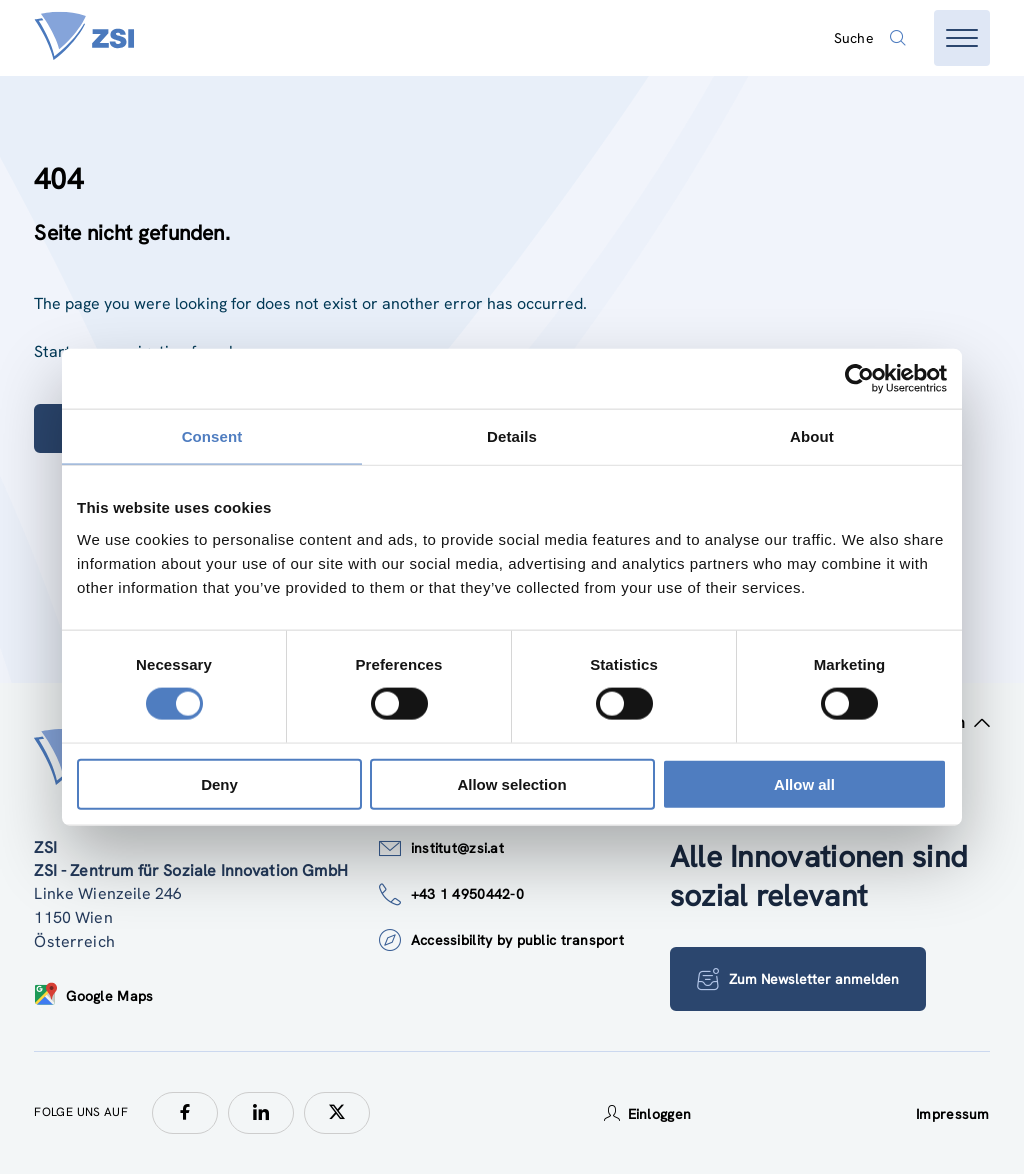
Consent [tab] (212, 436)
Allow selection (511, 783)
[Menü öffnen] (962, 38)
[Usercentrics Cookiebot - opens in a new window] (859, 379)
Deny (219, 783)
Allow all (804, 783)
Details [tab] (512, 436)
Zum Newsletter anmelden (798, 979)
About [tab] (812, 436)
